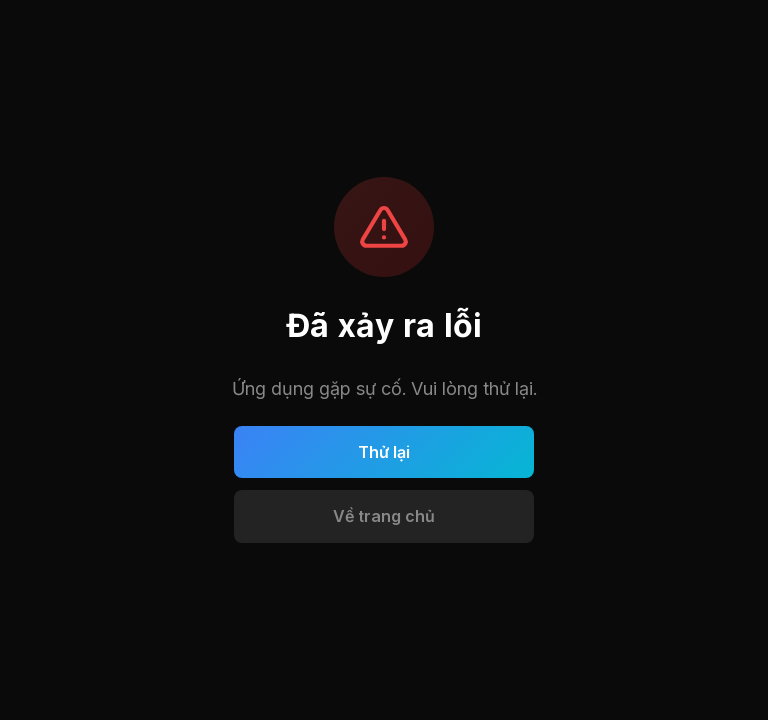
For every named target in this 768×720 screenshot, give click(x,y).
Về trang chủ (384, 516)
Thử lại (384, 452)
